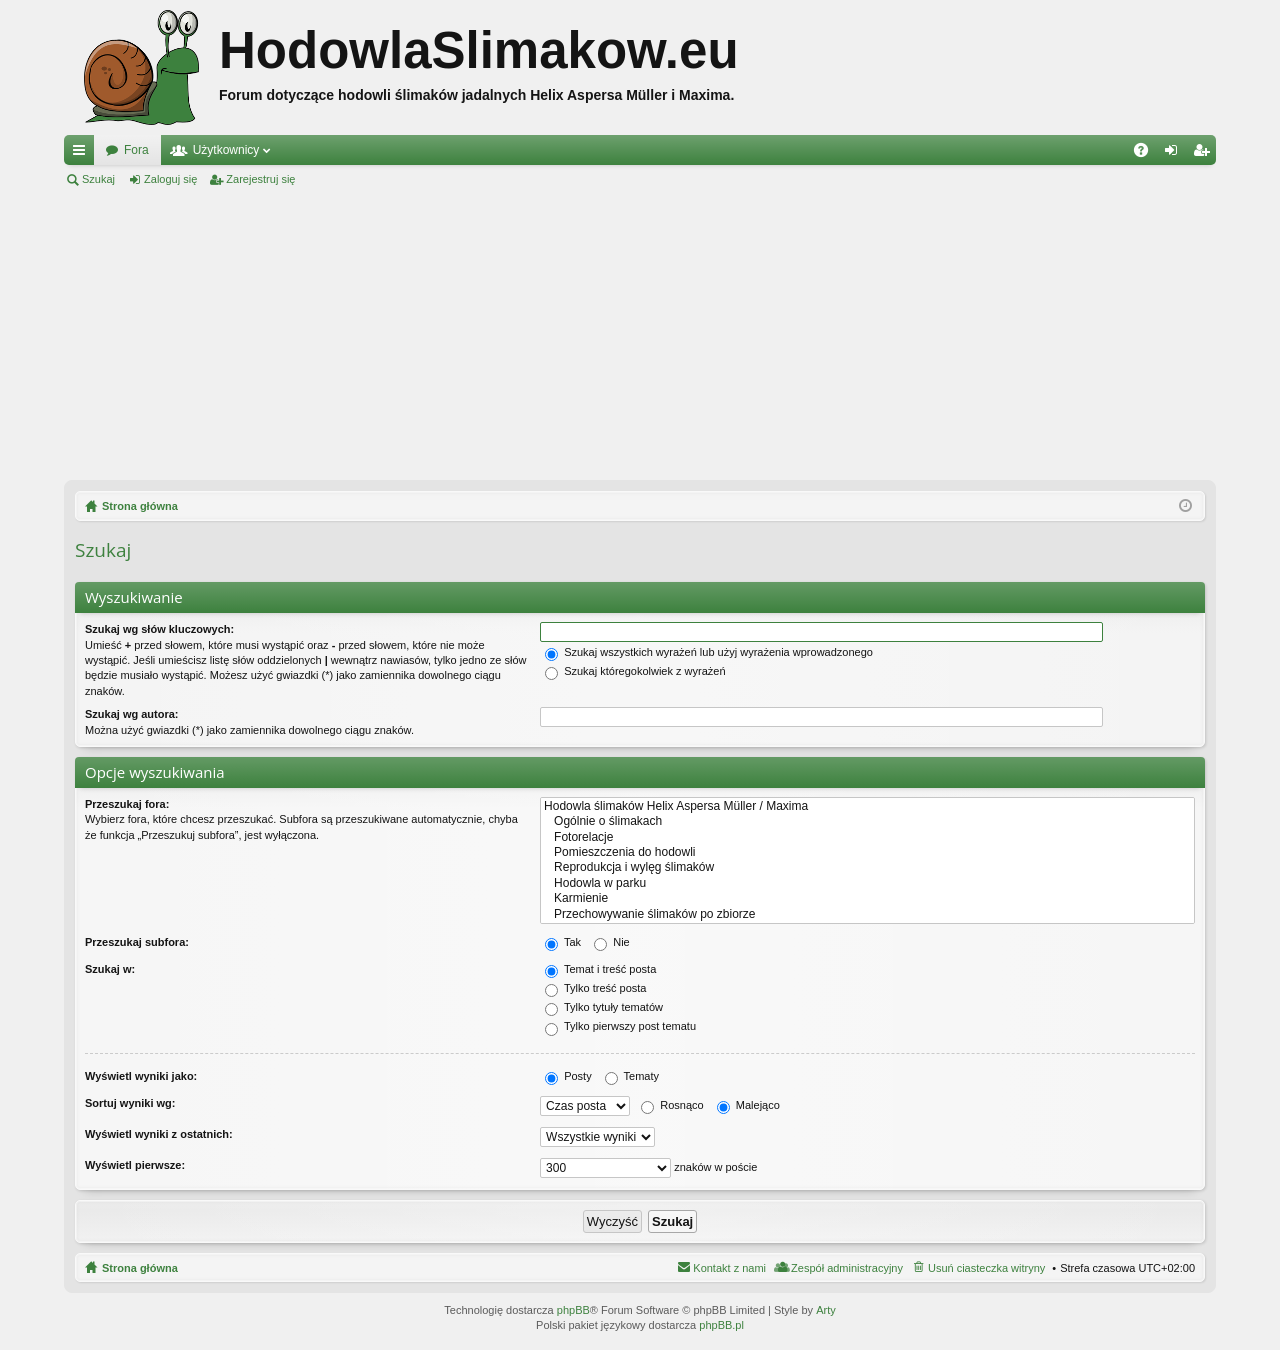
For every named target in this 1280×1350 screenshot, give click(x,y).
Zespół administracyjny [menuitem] (847, 1268)
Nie (612, 942)
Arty (826, 1310)
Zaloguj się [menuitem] (1175, 154)
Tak (563, 942)
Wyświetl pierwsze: (135, 1165)
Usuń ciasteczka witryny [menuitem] (986, 1268)
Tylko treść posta (595, 988)
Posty (568, 1076)
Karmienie (867, 898)
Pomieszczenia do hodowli (867, 852)
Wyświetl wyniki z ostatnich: (159, 1134)
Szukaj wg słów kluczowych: (159, 629)
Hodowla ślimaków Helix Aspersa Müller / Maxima (867, 806)
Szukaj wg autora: (132, 714)
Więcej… (83, 154)
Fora (136, 150)
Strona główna (140, 1268)
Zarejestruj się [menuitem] (1205, 154)
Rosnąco (672, 1105)
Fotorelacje (867, 837)
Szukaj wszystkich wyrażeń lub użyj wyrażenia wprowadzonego (709, 652)
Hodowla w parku (867, 883)
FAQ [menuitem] (1147, 154)
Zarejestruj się (260, 179)
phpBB (573, 1310)
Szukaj (98, 179)
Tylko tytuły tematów (604, 1007)
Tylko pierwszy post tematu (620, 1026)
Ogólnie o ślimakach (867, 821)
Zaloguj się (170, 179)
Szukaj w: (110, 969)
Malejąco (748, 1105)
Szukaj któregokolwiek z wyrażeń (635, 671)
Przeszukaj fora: (127, 804)
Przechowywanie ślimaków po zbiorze (867, 914)
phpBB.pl (721, 1325)
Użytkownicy (226, 150)
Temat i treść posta (600, 969)
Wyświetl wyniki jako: (141, 1076)
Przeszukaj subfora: (137, 942)
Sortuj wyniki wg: (130, 1103)
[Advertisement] (640, 334)
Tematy (632, 1076)
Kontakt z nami (729, 1268)
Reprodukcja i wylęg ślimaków (867, 867)
